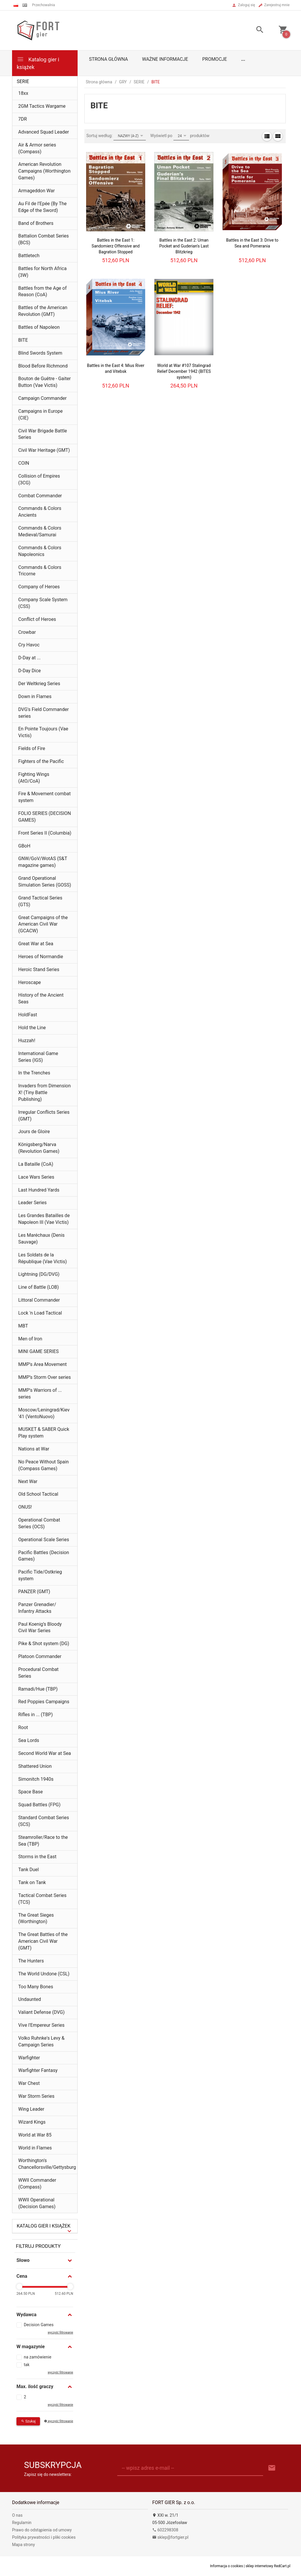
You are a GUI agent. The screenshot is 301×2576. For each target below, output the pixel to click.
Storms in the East (37, 1856)
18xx (23, 93)
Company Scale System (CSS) (43, 603)
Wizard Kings (32, 2122)
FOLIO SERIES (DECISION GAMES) (44, 817)
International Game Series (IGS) (38, 1057)
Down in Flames (34, 696)
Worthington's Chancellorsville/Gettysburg (47, 2164)
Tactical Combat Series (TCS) (42, 1899)
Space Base (30, 1792)
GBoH (24, 846)
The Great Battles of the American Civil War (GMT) (43, 1941)
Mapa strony (23, 2544)
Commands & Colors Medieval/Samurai (39, 531)
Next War (27, 1481)
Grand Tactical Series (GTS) (40, 901)
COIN (23, 463)
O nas (17, 2515)
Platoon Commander (39, 1656)
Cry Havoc (29, 645)
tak (26, 2364)
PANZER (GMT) (34, 1591)
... (243, 59)
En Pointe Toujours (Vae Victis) (43, 732)
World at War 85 (34, 2135)
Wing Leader (31, 2109)
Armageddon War (36, 190)
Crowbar (27, 632)
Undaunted (29, 1999)
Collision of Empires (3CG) (39, 479)
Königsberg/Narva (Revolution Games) (38, 1148)
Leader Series (32, 1202)
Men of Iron (30, 1339)
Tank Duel (28, 1869)
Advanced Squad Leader (43, 132)
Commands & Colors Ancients (39, 512)
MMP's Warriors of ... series (40, 1393)
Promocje (214, 59)
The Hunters (31, 1961)
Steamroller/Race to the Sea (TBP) (43, 1840)
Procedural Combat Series (38, 1673)
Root (23, 1727)
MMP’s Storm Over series (44, 1377)
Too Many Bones (35, 1986)
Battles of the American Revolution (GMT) (42, 311)
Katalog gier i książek (38, 62)
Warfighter (29, 2058)
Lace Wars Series (36, 1177)
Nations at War (33, 1449)
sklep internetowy (259, 2566)
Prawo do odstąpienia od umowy (42, 2530)
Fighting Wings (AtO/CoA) (33, 777)
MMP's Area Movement (42, 1364)
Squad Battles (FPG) (39, 1804)
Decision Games (38, 2324)
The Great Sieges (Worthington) (36, 1918)
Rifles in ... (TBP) (35, 1714)
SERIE (23, 81)
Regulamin (21, 2522)
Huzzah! (26, 1040)
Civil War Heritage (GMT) (44, 450)
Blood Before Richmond (43, 366)
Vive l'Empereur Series (41, 2025)
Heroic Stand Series (38, 969)
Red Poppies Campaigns (43, 1701)
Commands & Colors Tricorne (39, 571)
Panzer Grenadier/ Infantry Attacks (37, 1608)
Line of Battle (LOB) (38, 1287)
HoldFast (27, 1014)
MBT (23, 1326)
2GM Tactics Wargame (42, 106)
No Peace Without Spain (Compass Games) (43, 1465)
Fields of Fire (31, 748)
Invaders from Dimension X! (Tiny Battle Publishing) (44, 1092)
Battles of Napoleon (39, 327)
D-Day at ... (29, 658)
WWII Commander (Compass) (37, 2183)
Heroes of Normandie (40, 956)
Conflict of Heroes (37, 619)
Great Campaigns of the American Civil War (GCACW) (43, 924)
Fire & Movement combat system (44, 797)
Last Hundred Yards (38, 1190)
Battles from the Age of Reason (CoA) (42, 291)
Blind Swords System (40, 353)
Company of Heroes (39, 586)
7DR (22, 119)
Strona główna (108, 59)
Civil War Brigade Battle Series (42, 434)
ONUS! (25, 1507)
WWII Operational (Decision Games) (37, 2203)
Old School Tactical (38, 1494)
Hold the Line (32, 1027)
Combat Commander (40, 495)
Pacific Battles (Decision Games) (43, 1556)
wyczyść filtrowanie (60, 2332)
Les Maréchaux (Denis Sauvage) (41, 1238)
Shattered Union (35, 1766)
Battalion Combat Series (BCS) (43, 239)
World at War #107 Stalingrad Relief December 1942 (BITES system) (184, 371)
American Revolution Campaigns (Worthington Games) (44, 171)
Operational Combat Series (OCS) (39, 1523)
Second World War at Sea (44, 1753)
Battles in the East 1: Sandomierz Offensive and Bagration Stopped (116, 246)
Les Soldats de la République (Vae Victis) (42, 1258)
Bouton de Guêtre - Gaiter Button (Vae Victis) (44, 382)
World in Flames (35, 2148)
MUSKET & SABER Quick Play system (43, 1432)
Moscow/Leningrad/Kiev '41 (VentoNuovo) (44, 1413)
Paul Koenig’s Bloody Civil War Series (40, 1627)
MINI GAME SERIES (38, 1351)
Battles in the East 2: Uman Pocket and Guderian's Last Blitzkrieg (184, 246)
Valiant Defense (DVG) (41, 2012)
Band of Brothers (35, 223)
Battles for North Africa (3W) (42, 272)
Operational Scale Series (43, 1539)
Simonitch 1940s (35, 1779)
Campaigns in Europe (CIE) (40, 414)
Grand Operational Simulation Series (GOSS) (44, 881)
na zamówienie (37, 2357)
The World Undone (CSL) (43, 1974)
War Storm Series (36, 2096)
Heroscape (29, 982)
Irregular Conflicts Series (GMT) (44, 1115)
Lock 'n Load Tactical (40, 1313)
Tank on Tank (32, 1882)
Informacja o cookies (226, 2566)
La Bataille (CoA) (35, 1164)
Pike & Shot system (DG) (43, 1643)
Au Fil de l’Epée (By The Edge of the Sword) (42, 207)
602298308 (165, 2530)
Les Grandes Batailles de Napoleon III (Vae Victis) (44, 1219)
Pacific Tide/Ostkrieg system (40, 1575)
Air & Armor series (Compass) (37, 148)
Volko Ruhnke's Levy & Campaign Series (41, 2041)
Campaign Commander (42, 398)
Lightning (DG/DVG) (38, 1274)
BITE (23, 340)
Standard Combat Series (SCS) (43, 1821)
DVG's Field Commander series (43, 713)
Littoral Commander (39, 1300)
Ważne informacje (165, 59)
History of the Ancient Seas (40, 998)
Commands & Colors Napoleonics (39, 551)
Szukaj (28, 2421)
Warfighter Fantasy (38, 2070)
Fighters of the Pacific (41, 761)
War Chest (29, 2083)
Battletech (28, 255)
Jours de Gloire (34, 1131)
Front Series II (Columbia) (44, 833)
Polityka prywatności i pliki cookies (44, 2537)
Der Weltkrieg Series (39, 683)
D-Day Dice (29, 670)
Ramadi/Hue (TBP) (38, 1689)
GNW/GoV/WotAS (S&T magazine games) (42, 862)
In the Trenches (34, 1073)
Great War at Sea (35, 943)
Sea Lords (28, 1740)
